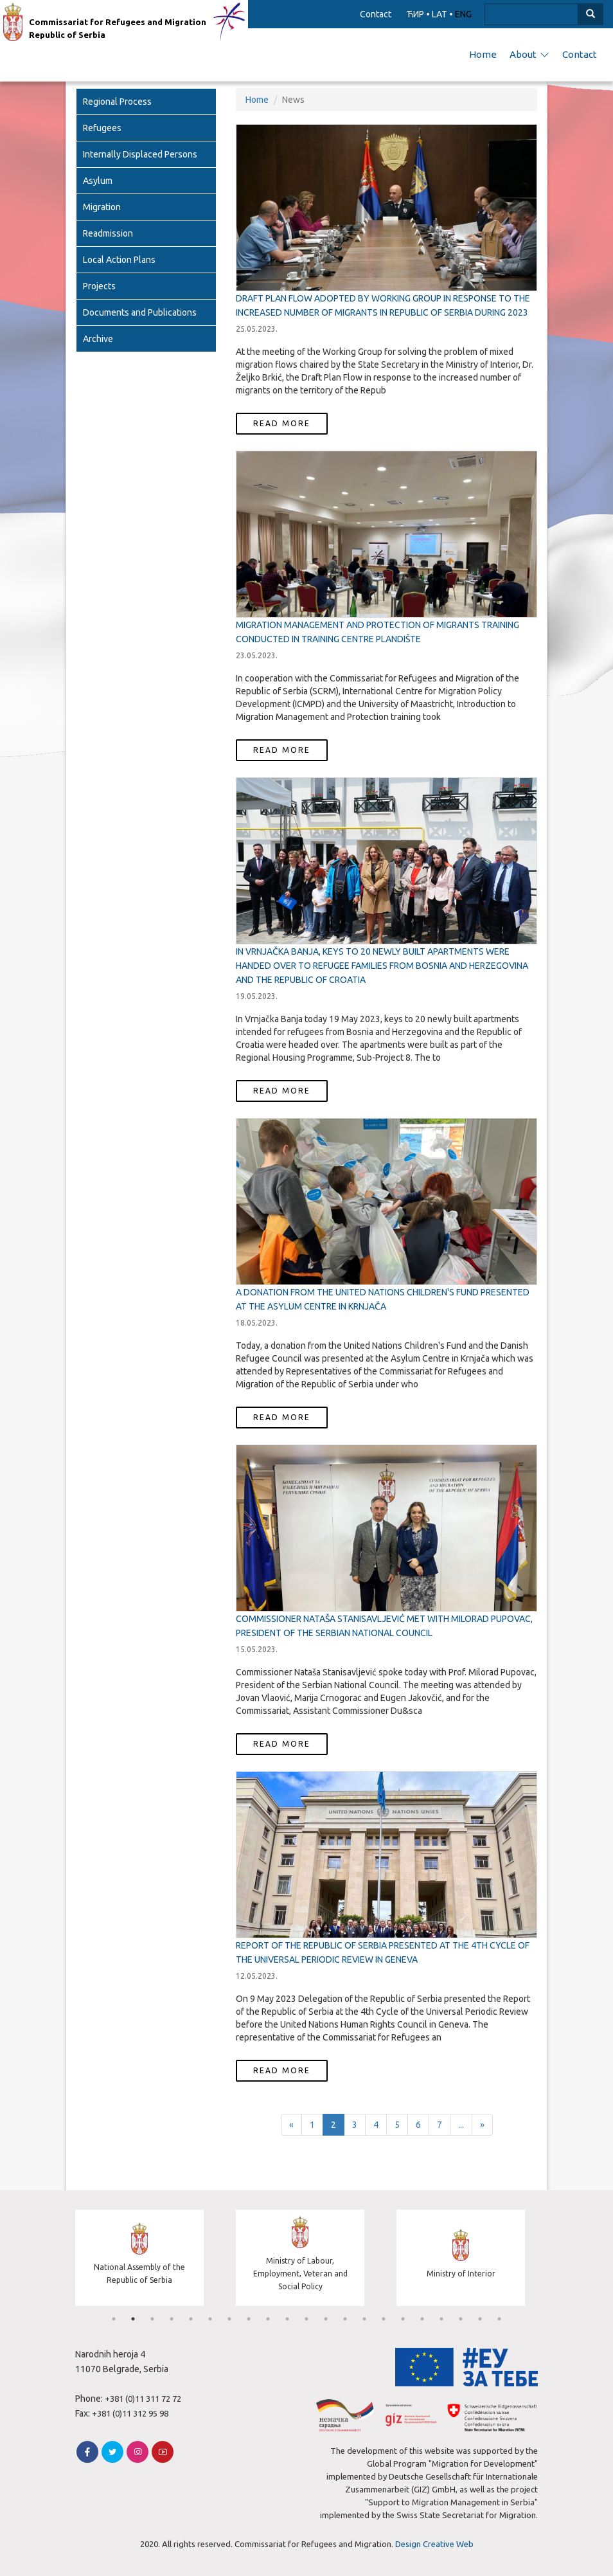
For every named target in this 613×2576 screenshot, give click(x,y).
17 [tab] (422, 2318)
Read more (281, 423)
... (461, 2125)
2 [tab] (133, 2318)
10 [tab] (287, 2318)
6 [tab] (210, 2318)
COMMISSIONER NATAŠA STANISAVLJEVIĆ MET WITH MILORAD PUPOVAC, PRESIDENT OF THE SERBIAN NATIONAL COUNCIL (384, 1626)
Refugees (102, 128)
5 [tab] (190, 2318)
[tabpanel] (146, 2259)
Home (483, 54)
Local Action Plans (119, 260)
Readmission (108, 233)
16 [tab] (402, 2318)
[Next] (482, 2125)
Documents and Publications (140, 312)
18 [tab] (441, 2318)
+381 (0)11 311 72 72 (143, 2398)
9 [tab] (268, 2318)
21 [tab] (499, 2318)
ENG (463, 14)
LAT (439, 14)
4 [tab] (171, 2318)
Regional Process (117, 101)
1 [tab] (113, 2318)
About (529, 54)
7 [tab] (229, 2318)
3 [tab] (152, 2318)
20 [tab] (480, 2318)
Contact (375, 14)
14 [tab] (364, 2318)
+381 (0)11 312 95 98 (130, 2413)
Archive (98, 339)
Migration (102, 207)
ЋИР (415, 14)
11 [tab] (306, 2318)
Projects (99, 286)
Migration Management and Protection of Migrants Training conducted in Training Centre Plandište (377, 632)
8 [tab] (248, 2318)
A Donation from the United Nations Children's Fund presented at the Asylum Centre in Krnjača (382, 1299)
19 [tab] (460, 2318)
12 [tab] (325, 2318)
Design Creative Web (434, 2543)
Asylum (97, 181)
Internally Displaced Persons (140, 154)
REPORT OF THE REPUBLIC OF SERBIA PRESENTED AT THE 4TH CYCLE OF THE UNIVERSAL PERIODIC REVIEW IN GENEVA (382, 1952)
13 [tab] (345, 2318)
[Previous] (291, 2125)
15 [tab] (383, 2318)
